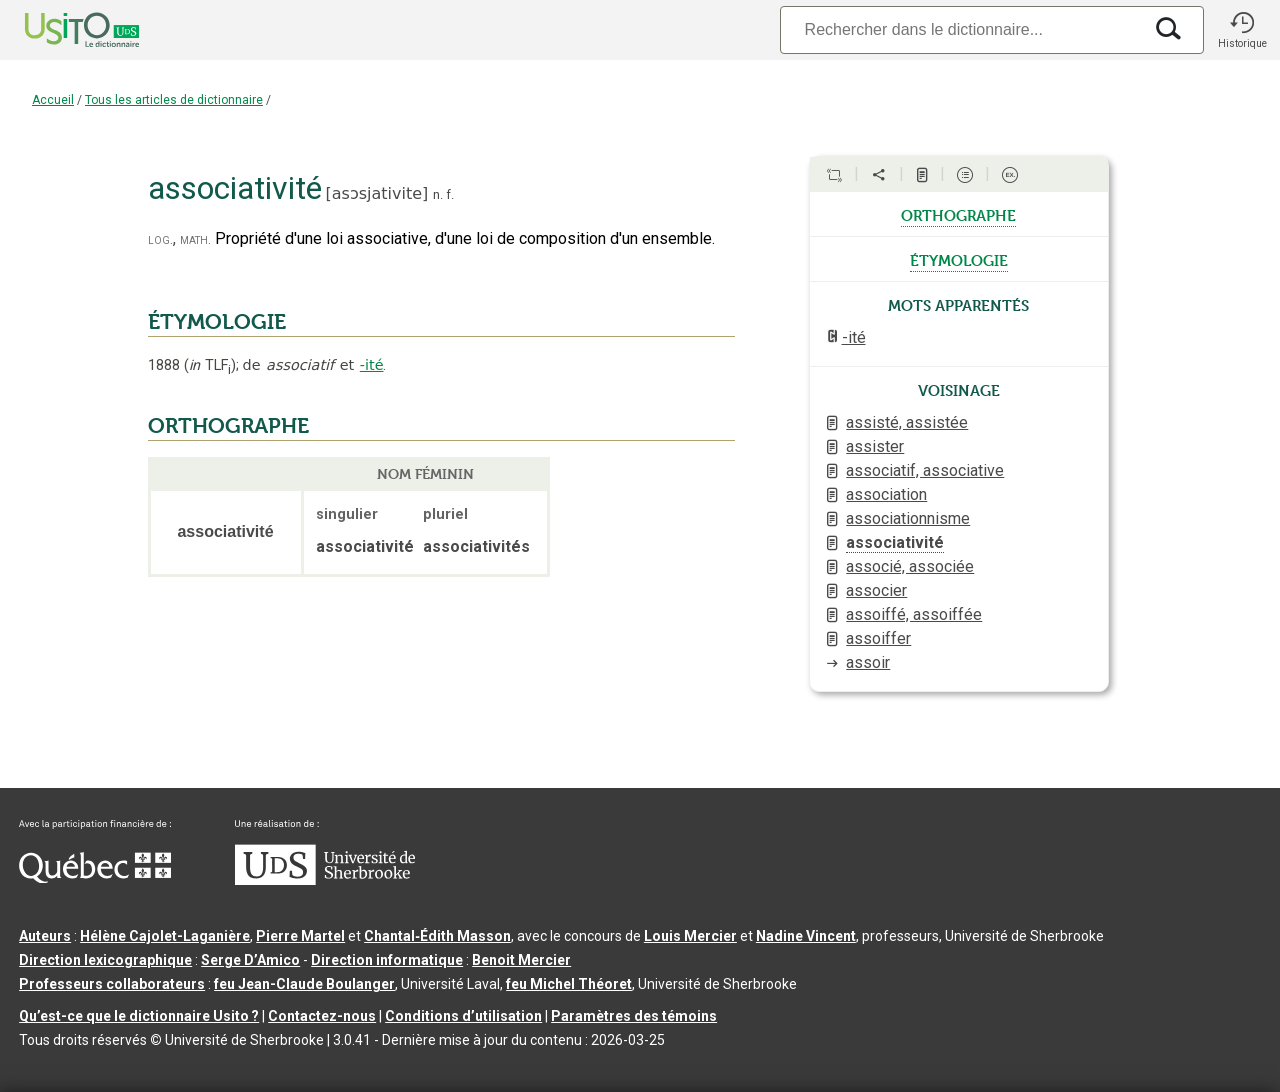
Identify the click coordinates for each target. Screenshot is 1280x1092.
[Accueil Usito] (60, 30)
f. (450, 194)
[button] (1242, 30)
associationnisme (908, 518)
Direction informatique (387, 960)
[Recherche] (961, 29)
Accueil (53, 100)
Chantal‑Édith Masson (437, 936)
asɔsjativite (377, 193)
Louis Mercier (690, 936)
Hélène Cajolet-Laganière (165, 936)
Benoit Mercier (521, 960)
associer (876, 590)
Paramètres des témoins (634, 1016)
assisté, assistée (907, 422)
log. (160, 239)
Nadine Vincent (806, 936)
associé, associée (910, 566)
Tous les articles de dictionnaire (174, 100)
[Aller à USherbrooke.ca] (325, 880)
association (886, 494)
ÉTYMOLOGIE (217, 322)
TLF (210, 365)
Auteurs (45, 936)
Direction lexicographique (105, 960)
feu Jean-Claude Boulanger (304, 984)
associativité (895, 542)
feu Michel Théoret (569, 984)
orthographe (958, 214)
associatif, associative (925, 470)
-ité (372, 365)
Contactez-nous (322, 1016)
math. (195, 239)
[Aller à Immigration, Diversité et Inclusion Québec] (95, 878)
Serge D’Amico (250, 960)
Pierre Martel (300, 936)
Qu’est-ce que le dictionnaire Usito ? (139, 1016)
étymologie (959, 259)
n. (438, 194)
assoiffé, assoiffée (914, 614)
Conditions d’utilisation (463, 1016)
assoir (868, 662)
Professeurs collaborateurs (112, 984)
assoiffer (878, 638)
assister (875, 446)
